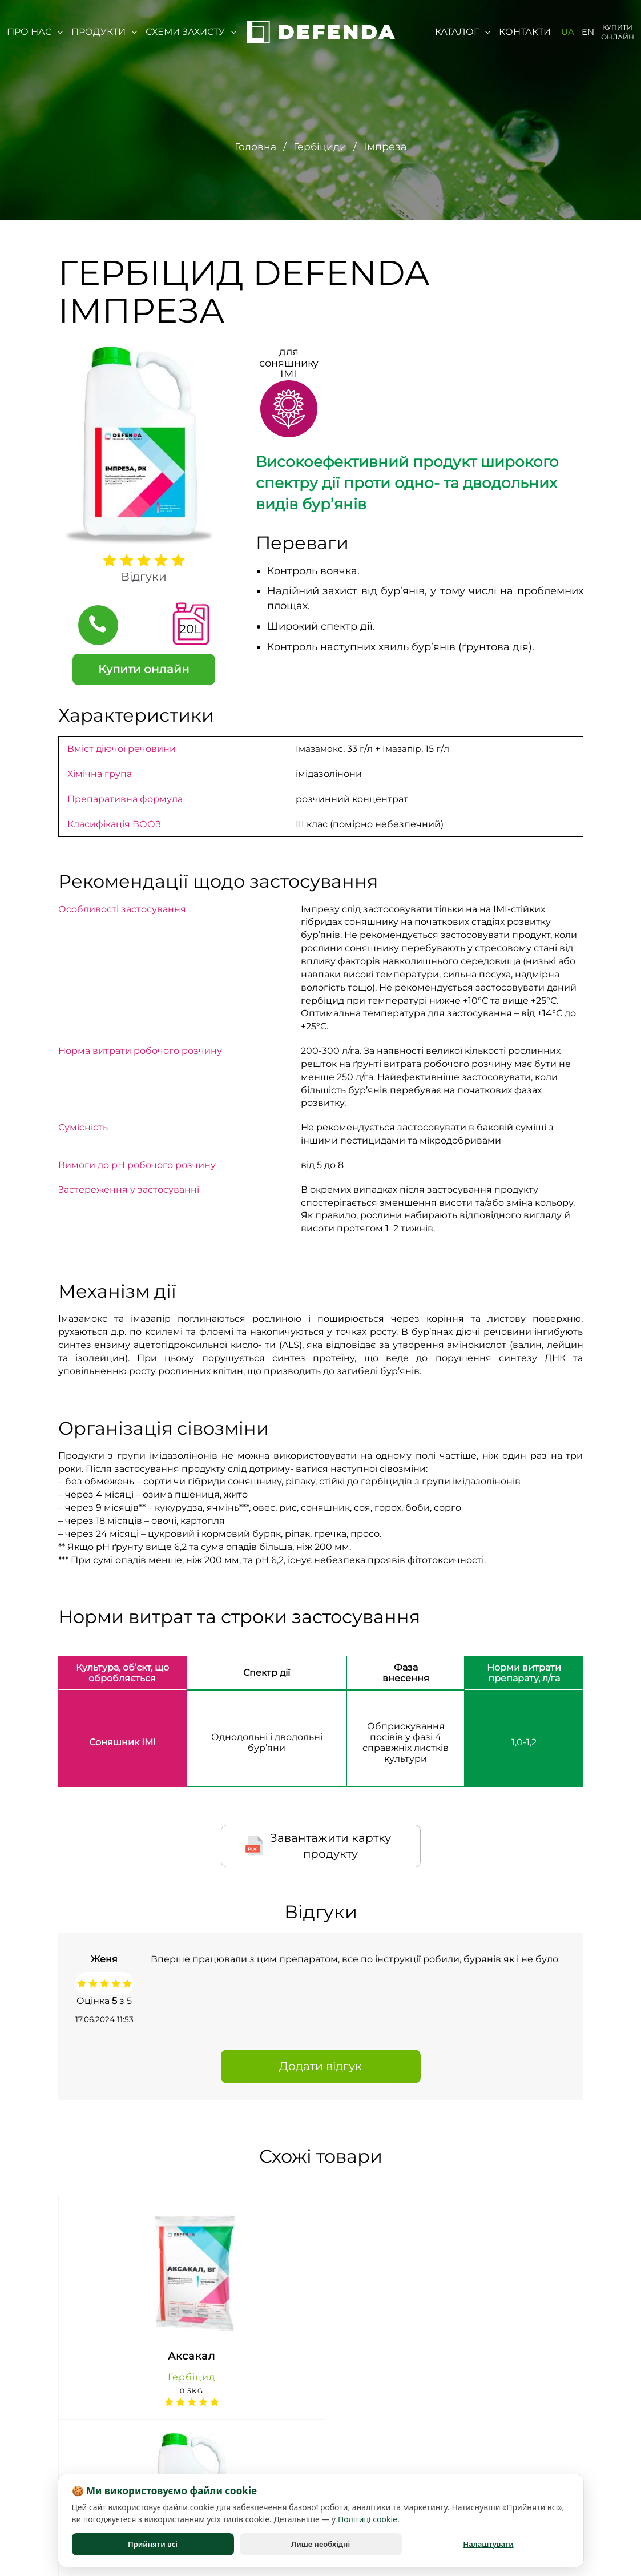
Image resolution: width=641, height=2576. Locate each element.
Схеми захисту (191, 31)
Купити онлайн (617, 32)
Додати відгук (320, 2066)
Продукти (104, 31)
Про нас (35, 31)
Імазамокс (320, 748)
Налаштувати (488, 2544)
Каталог (462, 31)
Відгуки (144, 576)
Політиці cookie (367, 2519)
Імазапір (404, 748)
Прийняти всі (153, 2544)
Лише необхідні (320, 2544)
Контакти (525, 31)
